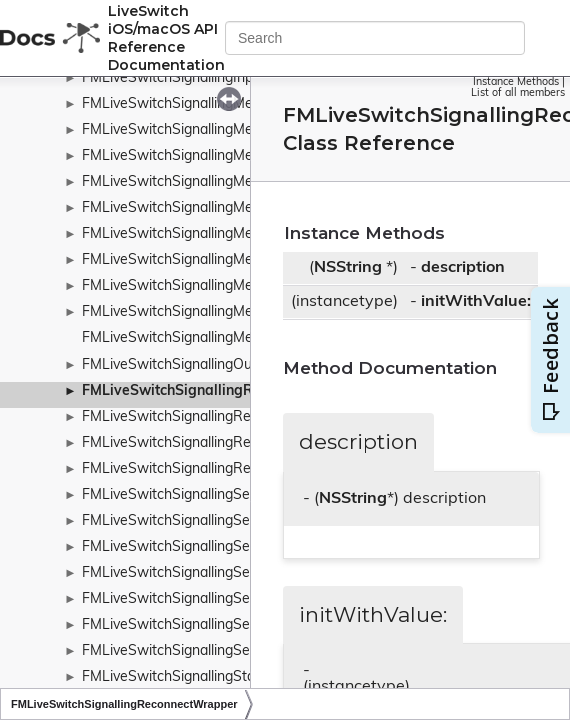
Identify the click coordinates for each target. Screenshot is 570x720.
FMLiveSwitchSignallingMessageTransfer (213, 260)
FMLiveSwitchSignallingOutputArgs (195, 365)
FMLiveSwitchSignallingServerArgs (193, 521)
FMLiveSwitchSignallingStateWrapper (203, 677)
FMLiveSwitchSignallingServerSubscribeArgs (225, 547)
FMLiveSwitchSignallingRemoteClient (201, 417)
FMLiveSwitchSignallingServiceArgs (196, 599)
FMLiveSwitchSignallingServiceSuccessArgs (222, 651)
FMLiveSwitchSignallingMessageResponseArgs (233, 208)
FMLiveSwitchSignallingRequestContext (210, 443)
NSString (348, 268)
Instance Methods (516, 82)
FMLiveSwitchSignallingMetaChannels (204, 338)
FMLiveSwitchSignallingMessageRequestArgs (228, 156)
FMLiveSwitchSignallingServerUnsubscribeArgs (233, 573)
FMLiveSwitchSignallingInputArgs (189, 78)
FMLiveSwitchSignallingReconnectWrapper (227, 391)
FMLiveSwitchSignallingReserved (188, 469)
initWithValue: (476, 302)
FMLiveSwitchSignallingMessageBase (203, 130)
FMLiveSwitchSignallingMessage (186, 104)
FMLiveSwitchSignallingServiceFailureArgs (217, 625)
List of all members (518, 93)
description (463, 268)
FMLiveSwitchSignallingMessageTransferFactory (237, 286)
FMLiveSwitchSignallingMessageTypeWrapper (230, 312)
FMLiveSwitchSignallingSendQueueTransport (226, 495)
